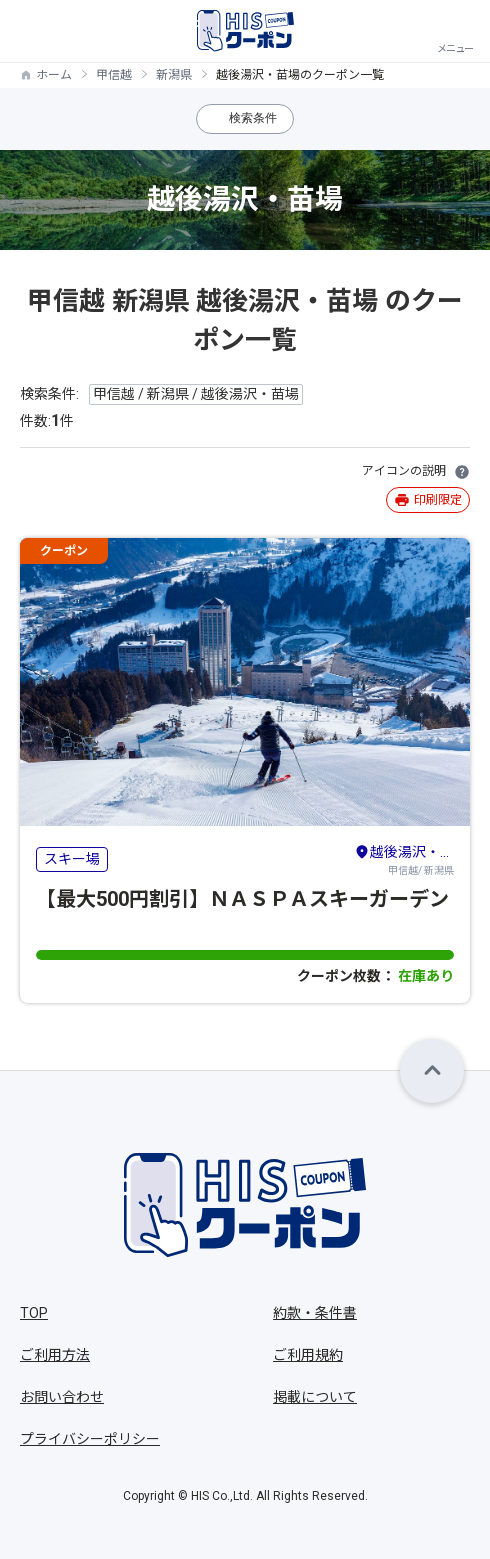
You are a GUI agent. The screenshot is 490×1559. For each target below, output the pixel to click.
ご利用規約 (308, 1355)
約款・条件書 (315, 1313)
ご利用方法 (55, 1355)
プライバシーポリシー (90, 1439)
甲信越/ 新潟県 (404, 859)
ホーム (54, 75)
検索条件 (253, 118)
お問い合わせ (62, 1397)
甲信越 (114, 75)
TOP (34, 1313)
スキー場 (72, 859)
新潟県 (174, 75)
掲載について (315, 1397)
